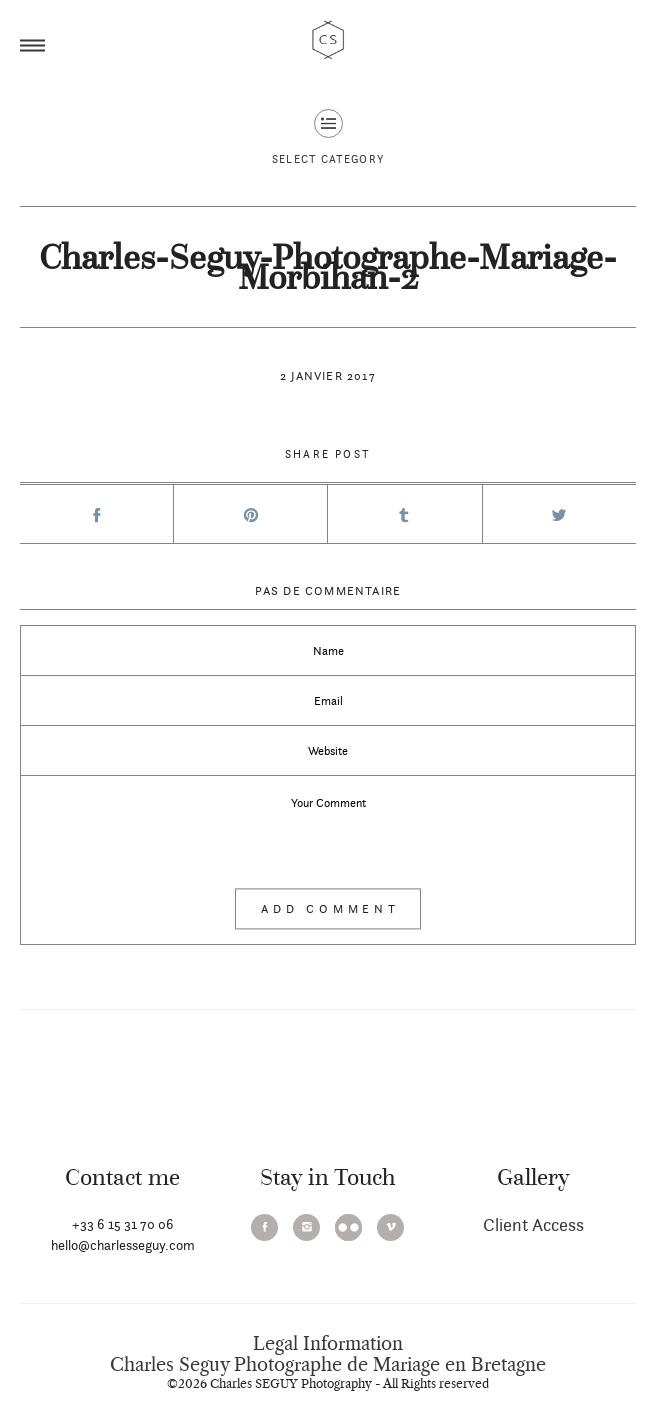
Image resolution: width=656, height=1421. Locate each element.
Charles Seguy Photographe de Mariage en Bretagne (328, 1365)
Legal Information (328, 1344)
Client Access (533, 1224)
